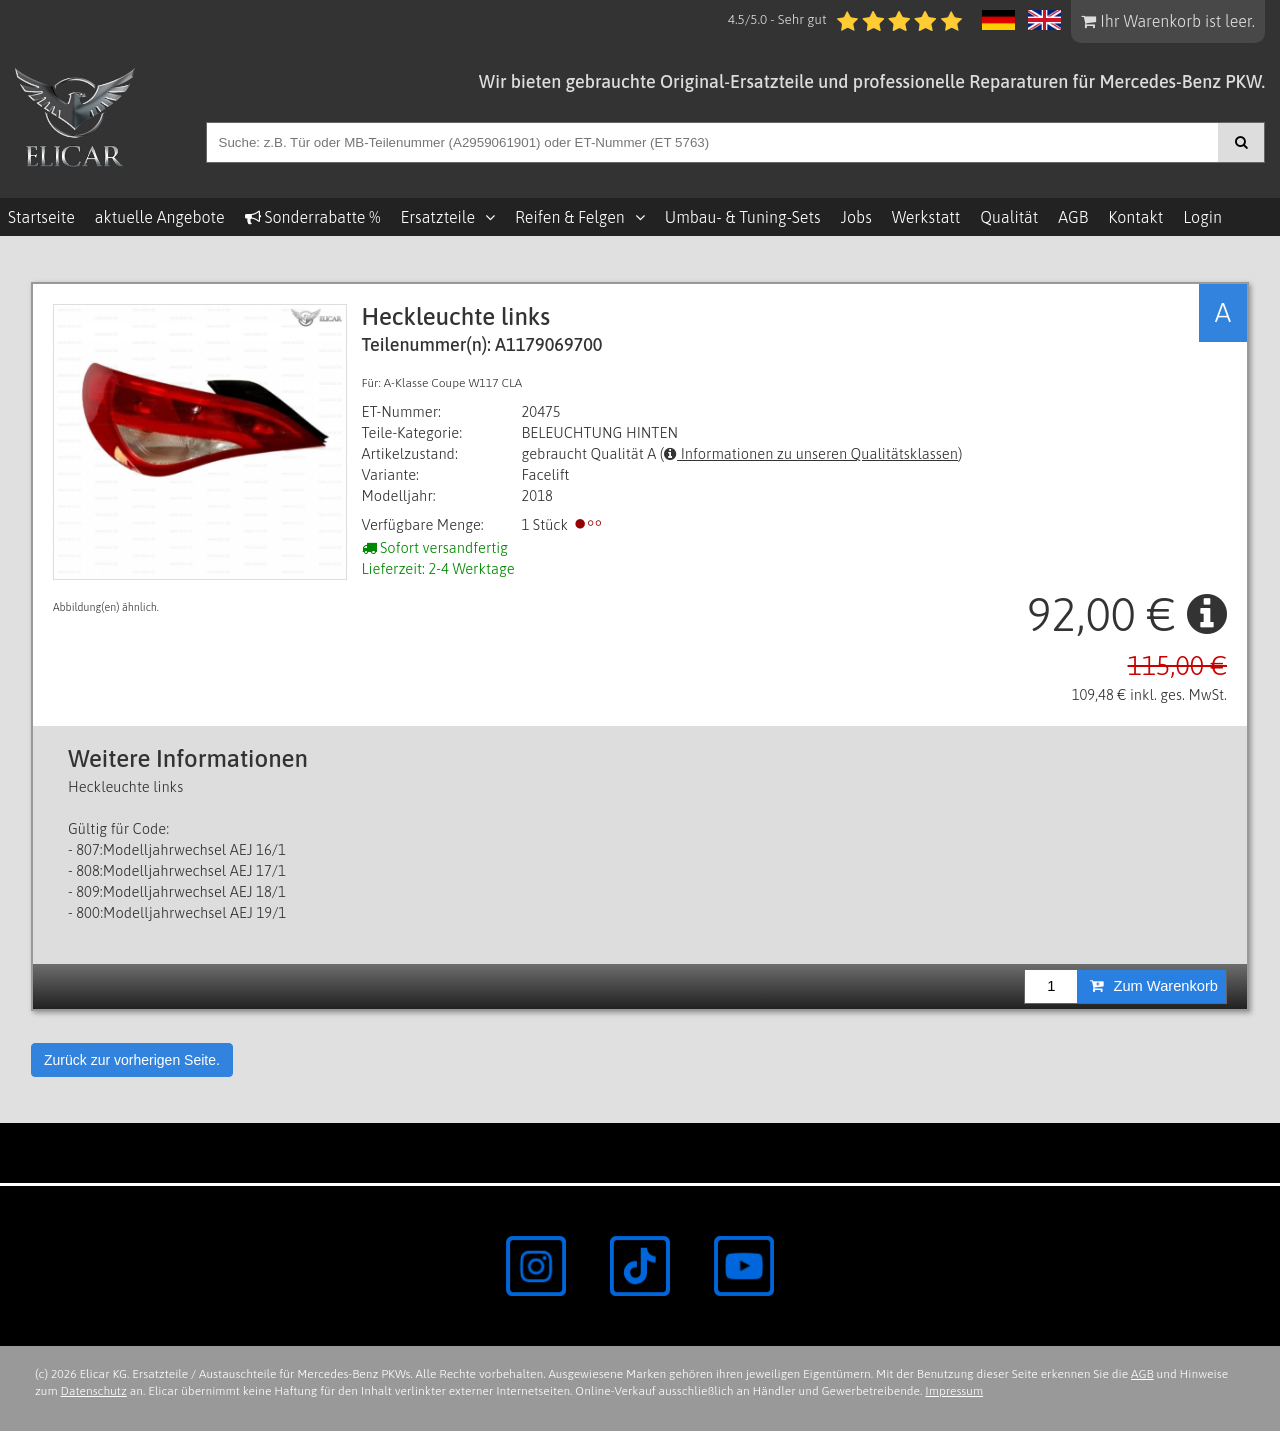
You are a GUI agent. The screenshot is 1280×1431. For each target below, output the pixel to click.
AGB (1073, 217)
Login (1202, 217)
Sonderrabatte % (313, 217)
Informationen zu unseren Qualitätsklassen (811, 453)
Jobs (856, 217)
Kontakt (1135, 217)
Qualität (1009, 217)
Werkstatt (926, 217)
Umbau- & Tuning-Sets (743, 217)
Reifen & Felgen (570, 217)
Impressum (954, 1391)
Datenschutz (94, 1391)
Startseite (41, 217)
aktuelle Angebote (160, 217)
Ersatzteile (437, 217)
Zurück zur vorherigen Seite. (132, 1060)
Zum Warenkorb (1154, 986)
